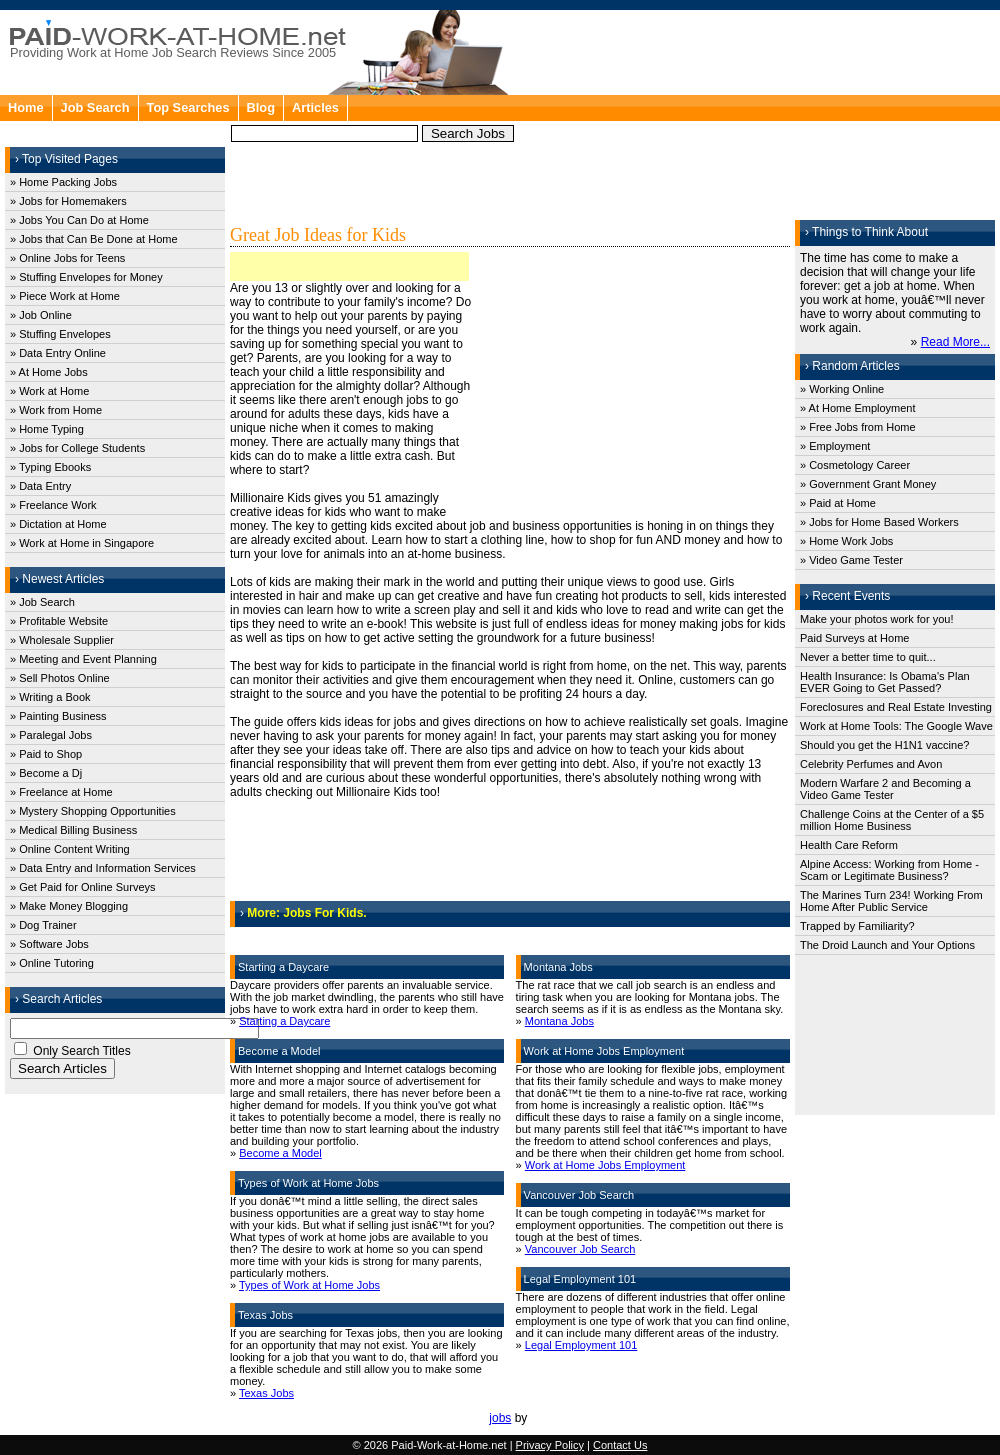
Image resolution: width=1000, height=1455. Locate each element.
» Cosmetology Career (855, 465)
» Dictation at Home (58, 524)
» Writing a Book (50, 697)
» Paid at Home (838, 503)
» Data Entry (40, 486)
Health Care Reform (849, 845)
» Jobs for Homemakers (68, 201)
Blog (261, 107)
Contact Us (620, 1445)
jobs (500, 1418)
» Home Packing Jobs (63, 182)
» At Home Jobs (49, 372)
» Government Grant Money (868, 484)
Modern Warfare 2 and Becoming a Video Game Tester (885, 789)
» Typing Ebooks (50, 467)
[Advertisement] (645, 120)
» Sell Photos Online (60, 678)
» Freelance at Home (61, 792)
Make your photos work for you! (876, 619)
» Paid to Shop (46, 754)
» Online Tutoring (52, 963)
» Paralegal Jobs (51, 735)
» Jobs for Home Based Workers (879, 522)
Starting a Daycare (284, 1021)
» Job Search (42, 602)
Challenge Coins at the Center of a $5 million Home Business (892, 820)
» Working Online (842, 389)
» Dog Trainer (43, 925)
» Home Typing (47, 429)
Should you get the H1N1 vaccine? (884, 745)
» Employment (835, 446)
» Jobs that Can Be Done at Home (94, 239)
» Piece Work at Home (65, 296)
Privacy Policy (550, 1445)
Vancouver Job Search (580, 1249)
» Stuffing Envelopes (60, 334)
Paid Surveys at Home (854, 638)
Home (26, 107)
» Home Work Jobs (846, 541)
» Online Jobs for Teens (67, 258)
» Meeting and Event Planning (83, 659)
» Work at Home (49, 391)
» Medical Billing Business (73, 830)
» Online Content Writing (70, 849)
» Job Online (41, 315)
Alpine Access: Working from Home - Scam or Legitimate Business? (889, 870)
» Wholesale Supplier (62, 640)
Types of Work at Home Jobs (309, 1285)
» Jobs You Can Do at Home (79, 220)
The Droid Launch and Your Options (887, 945)
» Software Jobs (49, 944)
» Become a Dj (46, 773)
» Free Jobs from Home (858, 427)
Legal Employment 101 (581, 1345)
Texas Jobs (266, 1393)
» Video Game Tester (851, 560)
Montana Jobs (559, 1021)
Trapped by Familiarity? (857, 926)
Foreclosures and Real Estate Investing (896, 707)
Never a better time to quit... (868, 657)
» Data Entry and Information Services (103, 868)
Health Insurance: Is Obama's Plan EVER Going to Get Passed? (885, 682)
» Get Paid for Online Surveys (83, 887)
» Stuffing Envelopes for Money (86, 277)
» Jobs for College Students (77, 448)
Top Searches (188, 107)
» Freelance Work (53, 505)
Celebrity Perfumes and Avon (871, 764)
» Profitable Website (59, 621)
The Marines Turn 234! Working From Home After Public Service (891, 901)
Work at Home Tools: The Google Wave (896, 726)
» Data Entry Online (58, 353)
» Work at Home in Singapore (82, 543)
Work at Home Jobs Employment (605, 1165)
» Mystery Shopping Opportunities (93, 811)
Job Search (95, 107)
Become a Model (280, 1153)
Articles (315, 107)
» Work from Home (56, 410)
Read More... (955, 342)
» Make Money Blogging (69, 906)
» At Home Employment (858, 408)
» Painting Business (58, 716)
